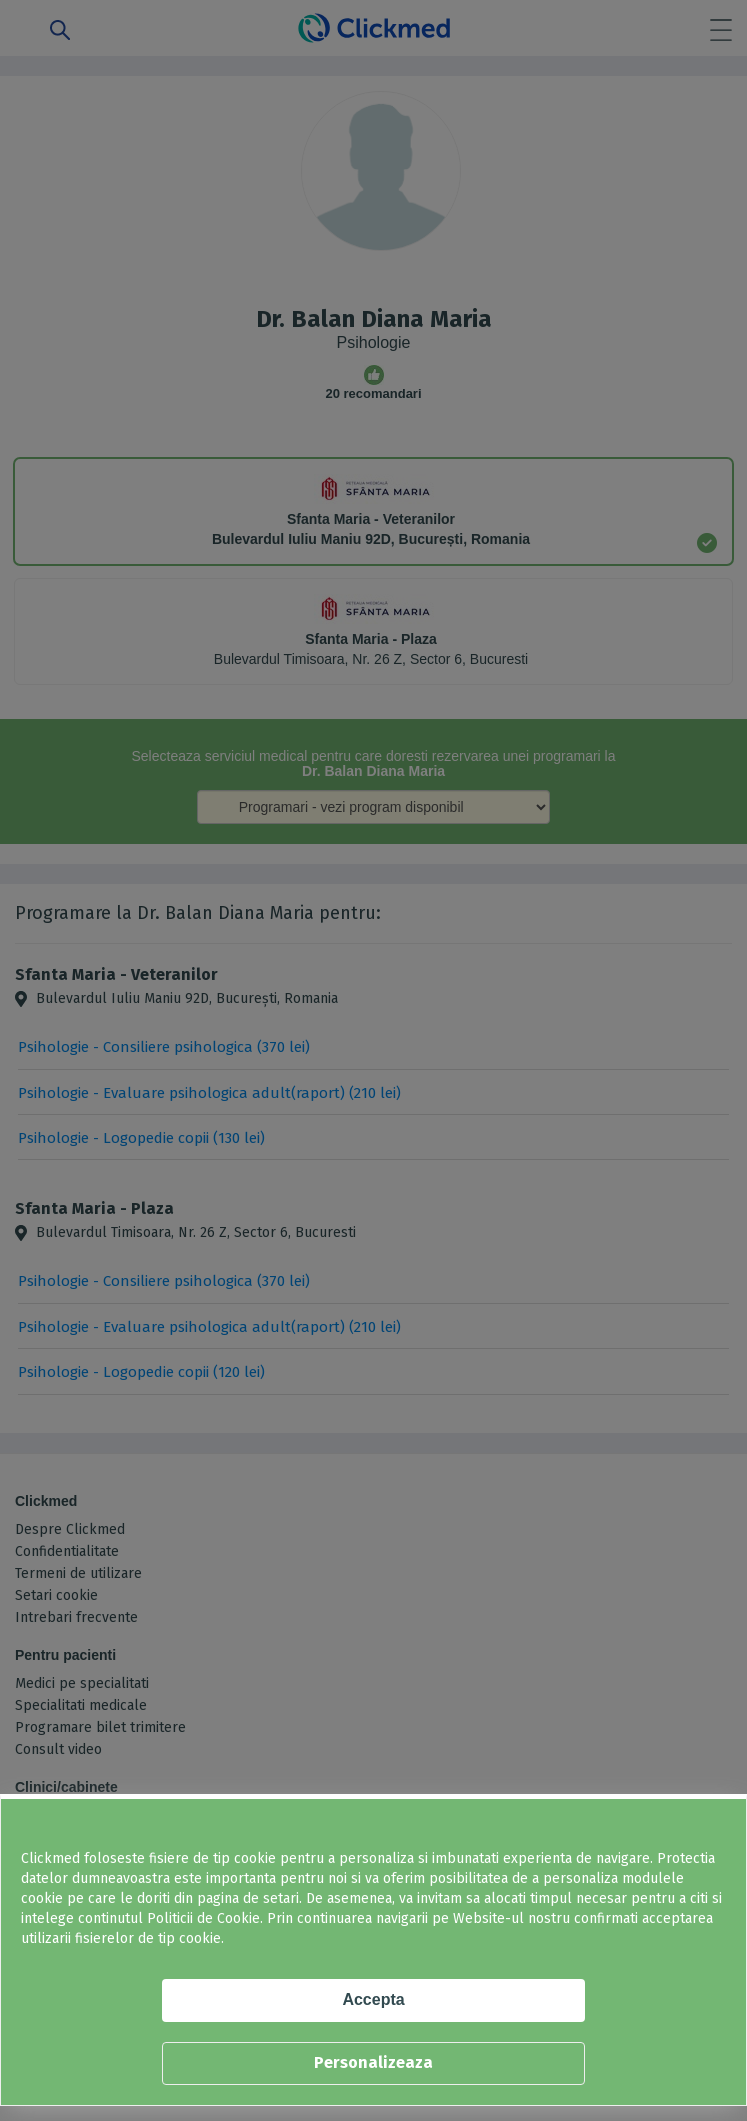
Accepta (373, 1999)
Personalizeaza (373, 2062)
